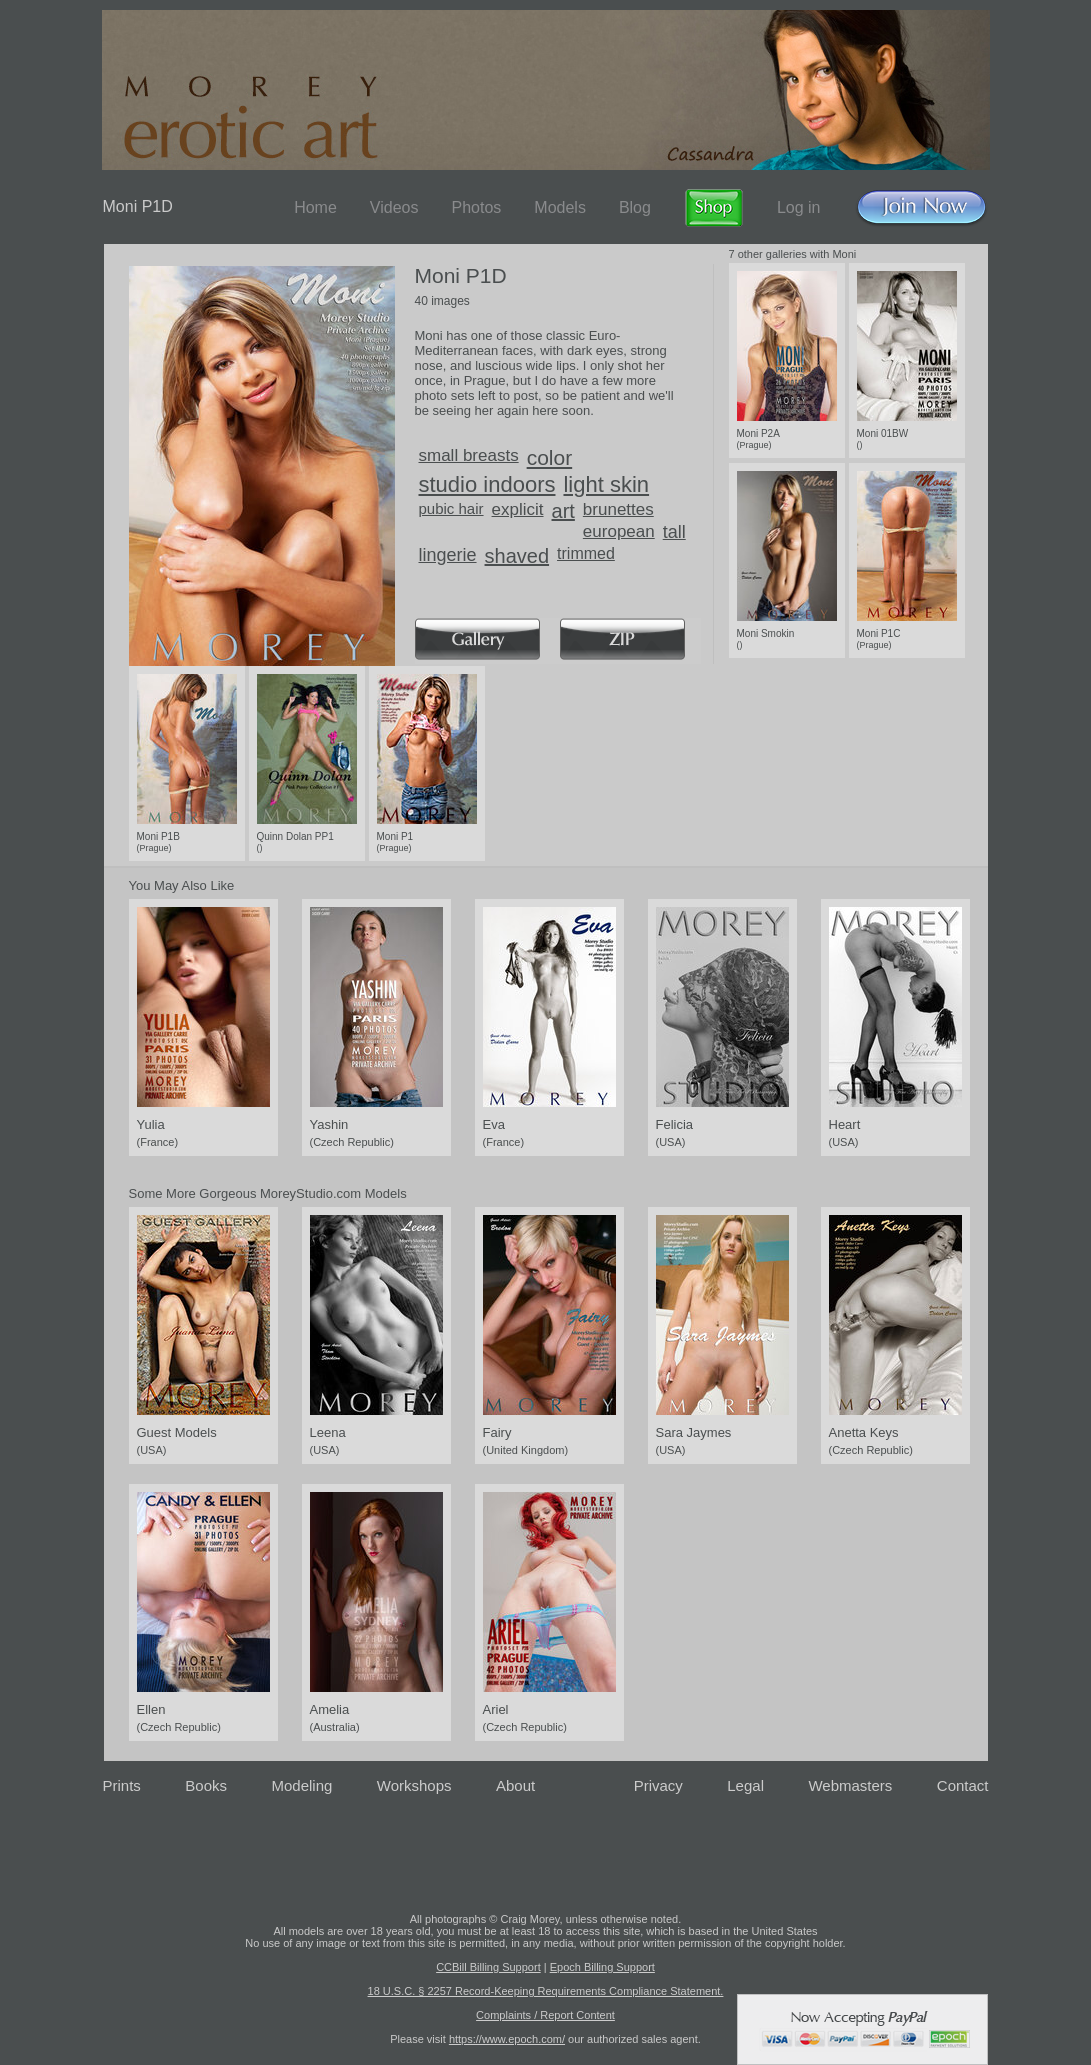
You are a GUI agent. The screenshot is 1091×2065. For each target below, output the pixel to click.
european (619, 531)
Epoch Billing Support (602, 1967)
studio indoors (487, 484)
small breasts (469, 455)
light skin (606, 484)
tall (674, 532)
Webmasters (850, 1785)
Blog (635, 207)
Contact (963, 1785)
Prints (122, 1785)
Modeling (301, 1785)
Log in (799, 207)
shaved (517, 556)
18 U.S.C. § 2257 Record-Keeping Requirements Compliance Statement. (546, 1991)
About (515, 1785)
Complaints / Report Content (545, 2015)
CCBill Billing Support (488, 1967)
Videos (394, 207)
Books (206, 1785)
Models (560, 207)
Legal (745, 1785)
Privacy (658, 1785)
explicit (518, 509)
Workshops (414, 1785)
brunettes (618, 509)
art (563, 511)
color (550, 457)
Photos (476, 207)
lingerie (448, 555)
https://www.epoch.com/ (507, 2039)
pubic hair (451, 508)
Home (315, 207)
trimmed (586, 553)
